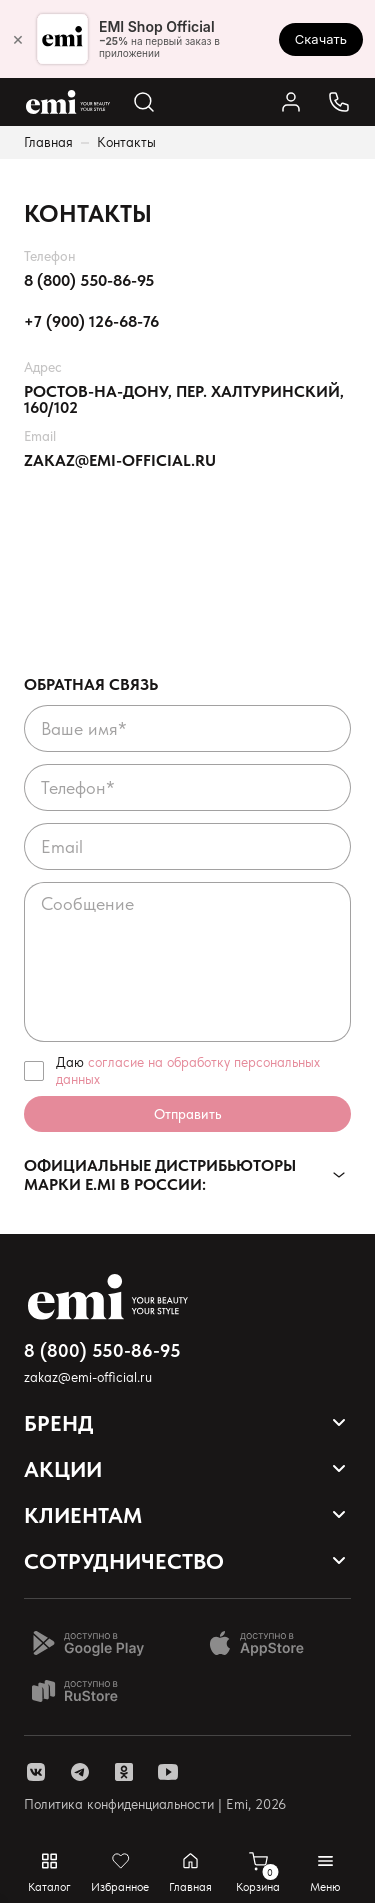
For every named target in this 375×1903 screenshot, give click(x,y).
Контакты (126, 142)
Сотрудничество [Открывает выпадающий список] (124, 1561)
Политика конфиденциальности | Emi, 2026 (155, 1804)
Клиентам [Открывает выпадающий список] (83, 1515)
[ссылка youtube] (168, 1772)
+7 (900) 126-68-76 (91, 322)
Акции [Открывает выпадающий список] (63, 1469)
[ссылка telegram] (80, 1772)
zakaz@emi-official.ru (120, 461)
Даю (188, 1070)
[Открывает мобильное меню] (325, 1872)
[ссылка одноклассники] (124, 1772)
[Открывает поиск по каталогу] (144, 102)
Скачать (321, 39)
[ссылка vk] (36, 1772)
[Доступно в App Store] (264, 1643)
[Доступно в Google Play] (88, 1643)
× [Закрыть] (18, 39)
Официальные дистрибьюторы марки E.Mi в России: (160, 1175)
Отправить (187, 1114)
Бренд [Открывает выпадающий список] (59, 1423)
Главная (48, 142)
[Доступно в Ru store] (88, 1691)
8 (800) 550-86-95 (89, 281)
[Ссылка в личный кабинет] (291, 102)
